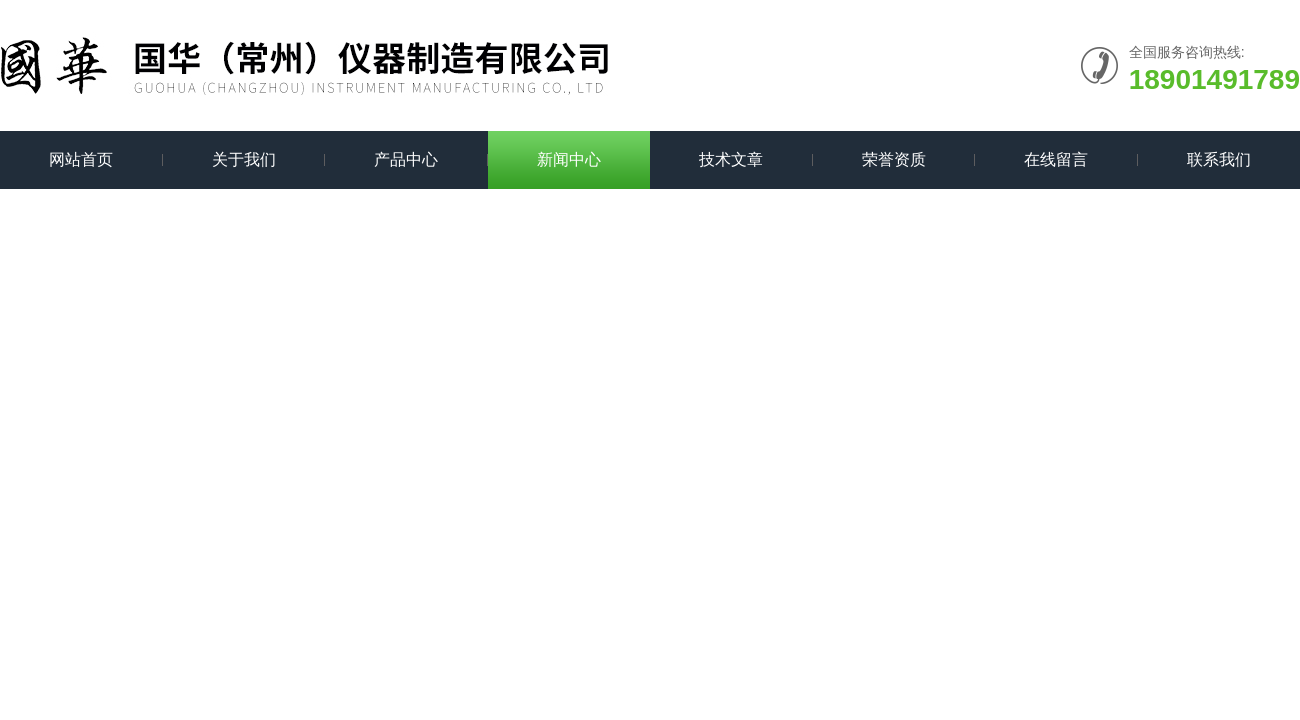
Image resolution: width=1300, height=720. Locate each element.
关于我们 (244, 159)
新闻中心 (569, 159)
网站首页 (81, 159)
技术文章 (731, 159)
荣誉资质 (894, 159)
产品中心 (406, 159)
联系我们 (1219, 159)
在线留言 (1056, 159)
